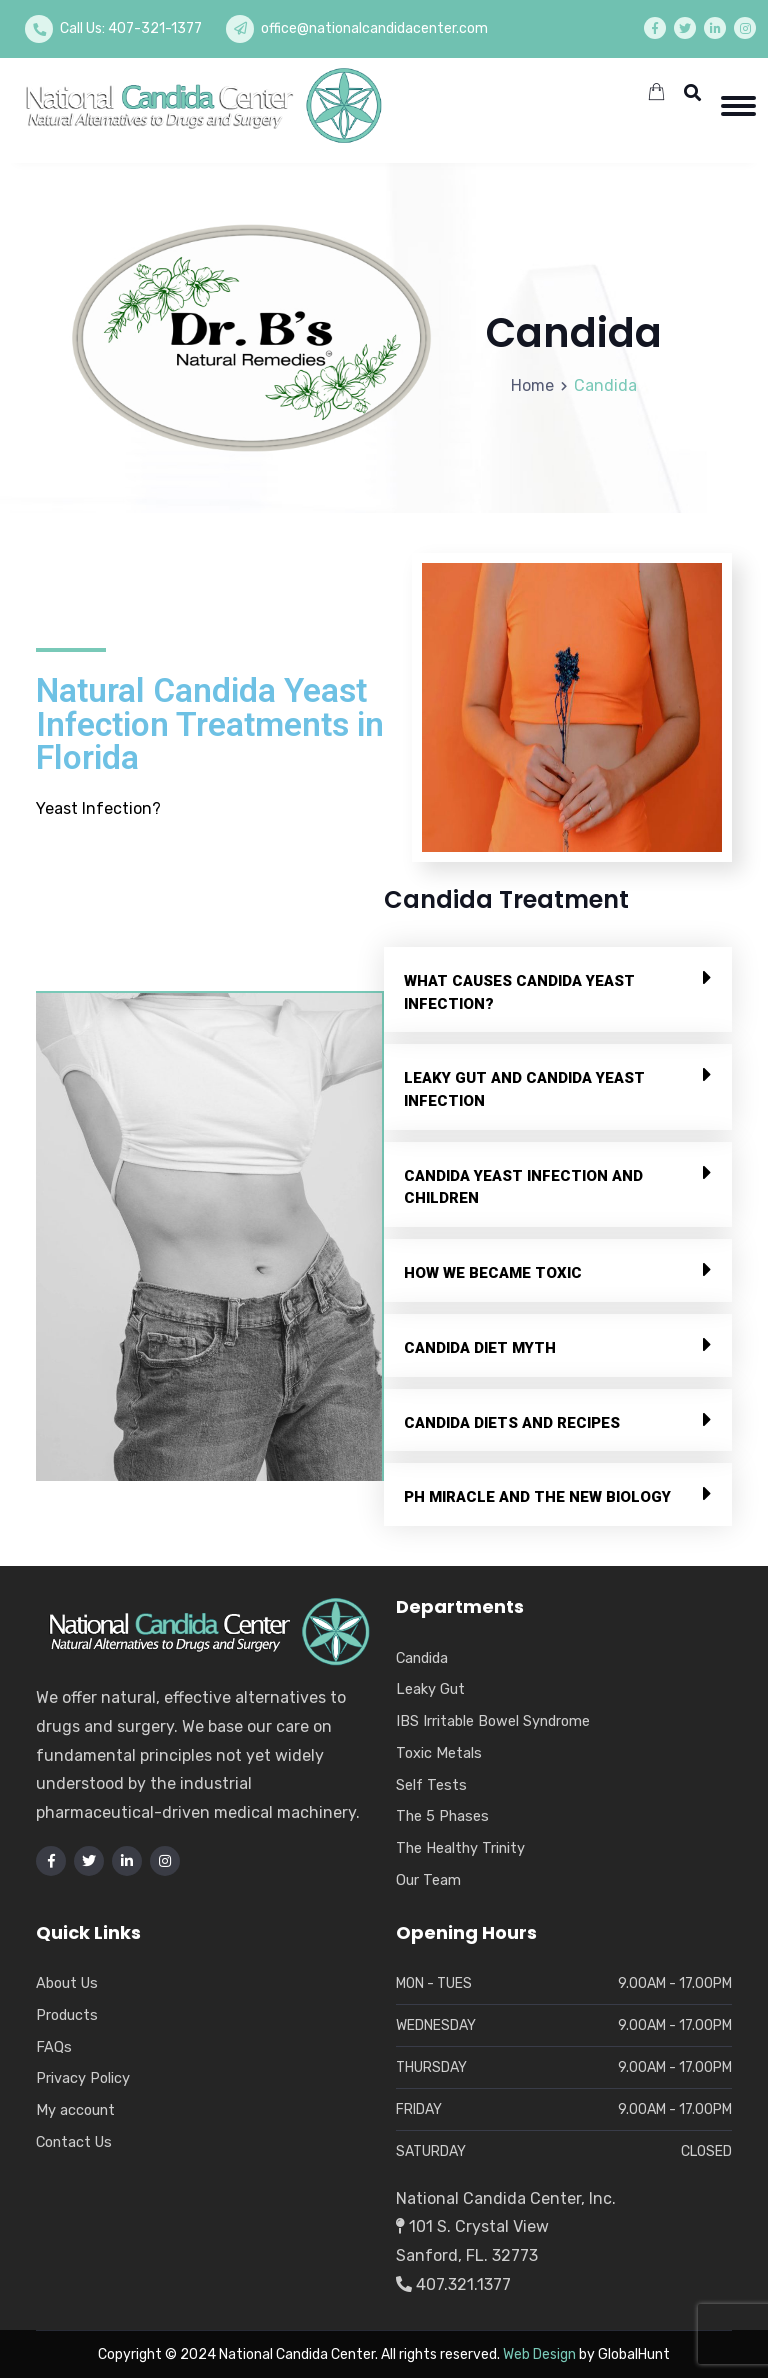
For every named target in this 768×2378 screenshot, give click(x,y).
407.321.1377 (453, 2284)
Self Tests (431, 1785)
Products (67, 2015)
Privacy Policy (83, 2078)
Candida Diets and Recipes (512, 1423)
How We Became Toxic (493, 1273)
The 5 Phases (442, 1816)
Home (532, 385)
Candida (422, 1658)
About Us (67, 1983)
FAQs (54, 2047)
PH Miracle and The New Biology (537, 1497)
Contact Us (74, 2142)
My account (75, 2110)
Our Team (428, 1880)
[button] (558, 989)
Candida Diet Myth (480, 1348)
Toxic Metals (439, 1753)
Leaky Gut (430, 1689)
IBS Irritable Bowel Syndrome (493, 1721)
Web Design (539, 2354)
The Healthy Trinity (460, 1848)
